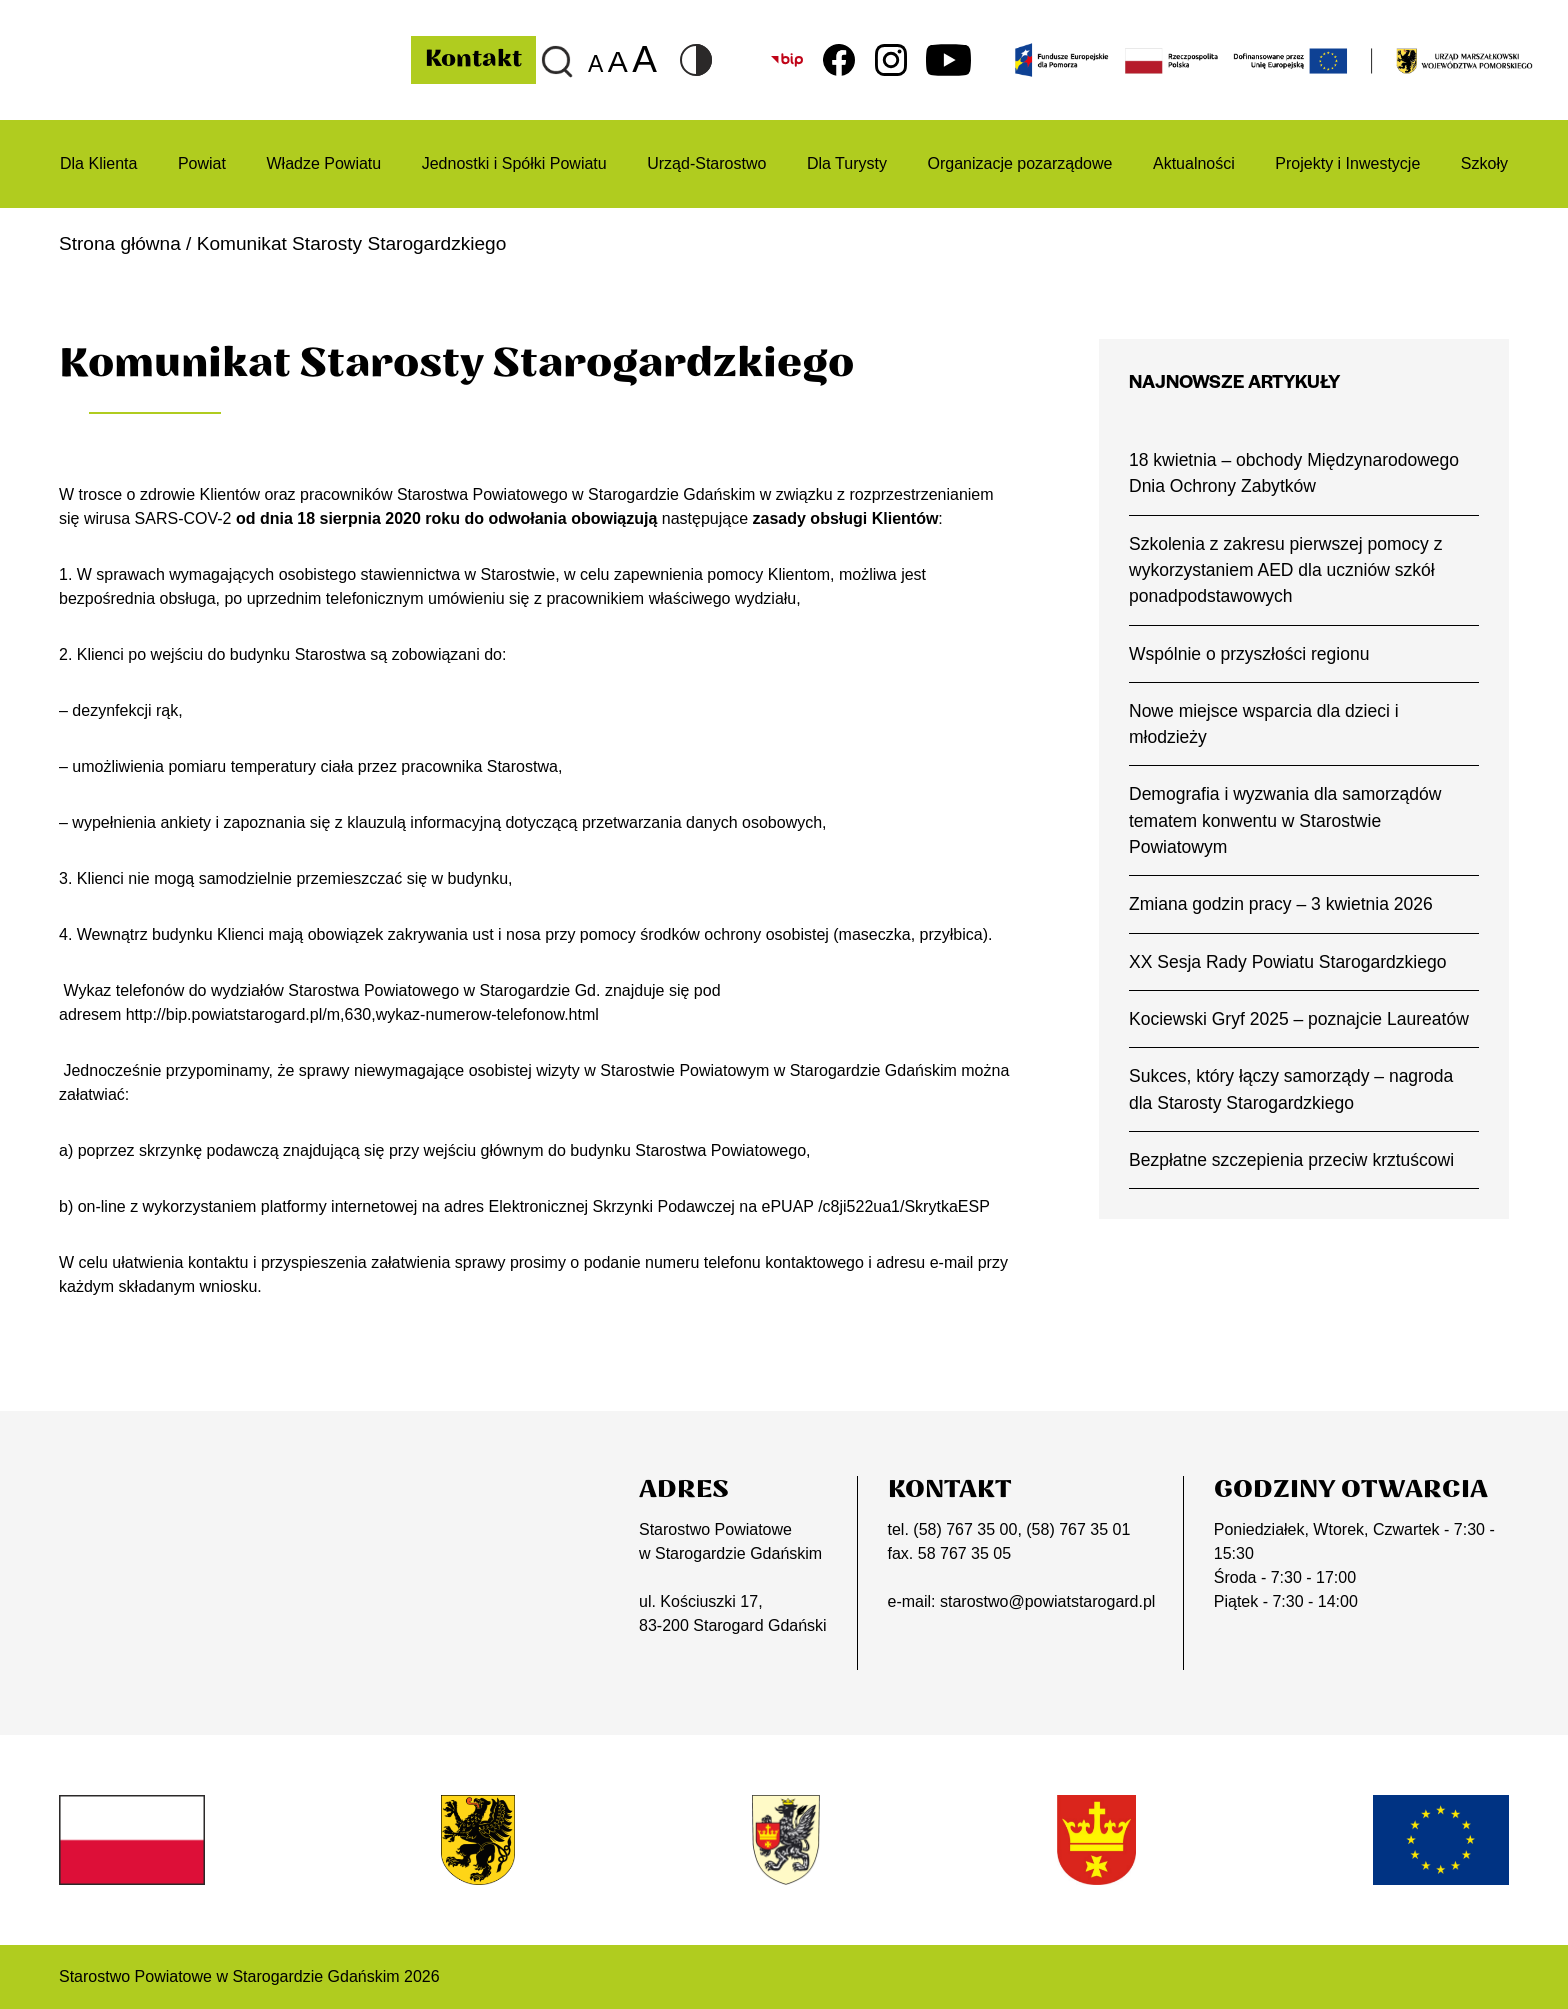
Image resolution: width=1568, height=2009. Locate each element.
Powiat (202, 163)
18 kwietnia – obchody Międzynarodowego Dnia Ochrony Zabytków (1294, 473)
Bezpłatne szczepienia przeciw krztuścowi (1291, 1160)
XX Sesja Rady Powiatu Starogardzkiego (1288, 962)
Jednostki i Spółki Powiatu (514, 163)
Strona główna (120, 243)
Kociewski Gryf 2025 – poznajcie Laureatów (1299, 1019)
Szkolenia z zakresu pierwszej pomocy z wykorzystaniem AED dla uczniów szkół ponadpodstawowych (1286, 570)
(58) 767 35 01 (1078, 1529)
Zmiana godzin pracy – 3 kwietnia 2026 (1281, 905)
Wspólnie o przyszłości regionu (1249, 654)
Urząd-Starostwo (706, 163)
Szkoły (1484, 163)
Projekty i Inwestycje (1347, 163)
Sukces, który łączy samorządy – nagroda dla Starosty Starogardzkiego (1291, 1089)
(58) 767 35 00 (965, 1529)
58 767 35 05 (964, 1553)
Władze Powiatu (323, 163)
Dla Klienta (98, 163)
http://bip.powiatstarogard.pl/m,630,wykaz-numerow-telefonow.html (362, 1014)
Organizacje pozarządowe (1019, 163)
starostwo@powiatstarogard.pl (1047, 1601)
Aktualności (1194, 163)
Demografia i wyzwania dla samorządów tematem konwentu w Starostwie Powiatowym (1285, 821)
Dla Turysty (847, 163)
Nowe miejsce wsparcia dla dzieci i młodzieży (1264, 724)
